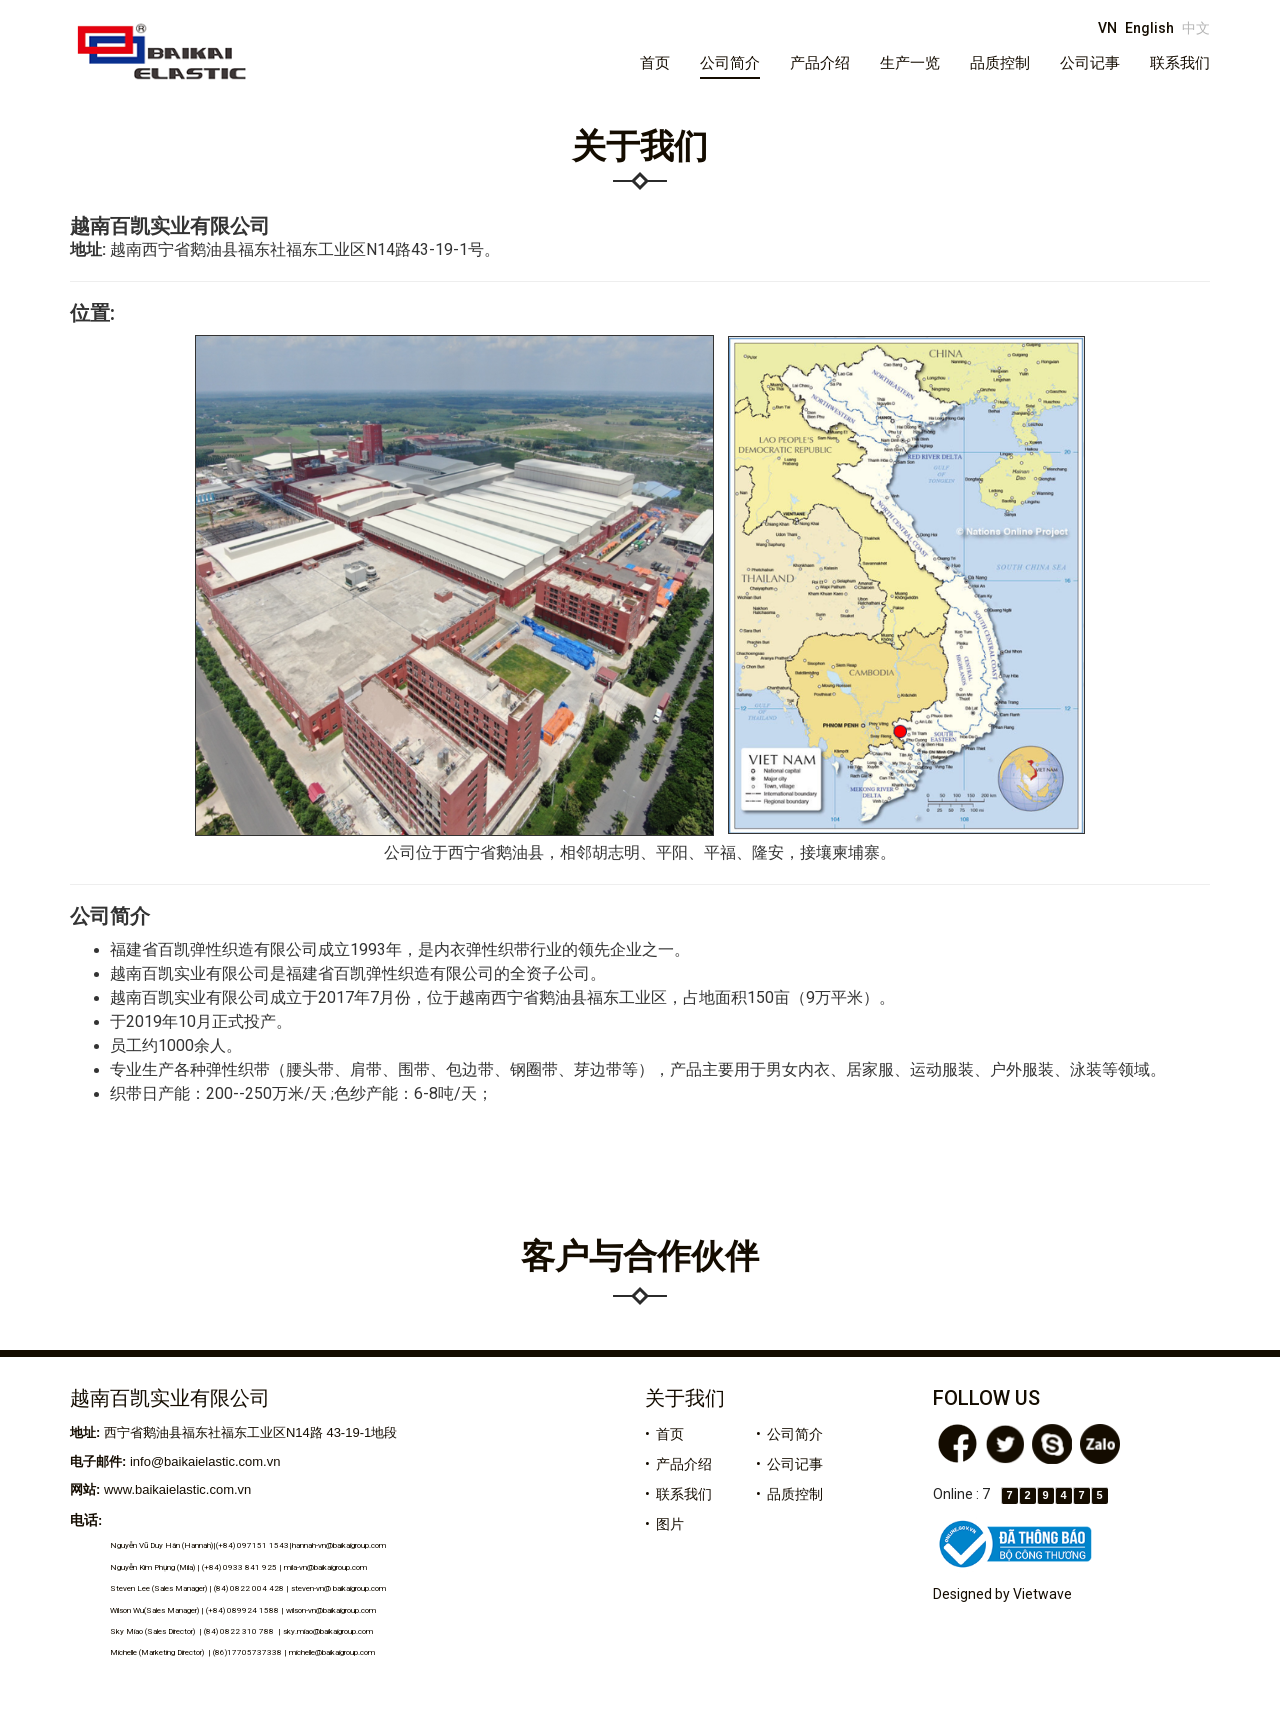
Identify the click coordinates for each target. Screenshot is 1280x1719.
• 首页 (664, 1434)
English (1149, 28)
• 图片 (664, 1524)
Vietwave (1042, 1594)
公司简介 (730, 63)
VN (1107, 28)
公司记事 (1090, 63)
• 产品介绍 (678, 1464)
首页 (655, 63)
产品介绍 (820, 63)
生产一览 (910, 63)
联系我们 (1180, 63)
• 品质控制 (789, 1494)
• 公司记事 (789, 1464)
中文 (1196, 28)
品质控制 (1000, 63)
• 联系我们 (678, 1494)
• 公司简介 (789, 1434)
